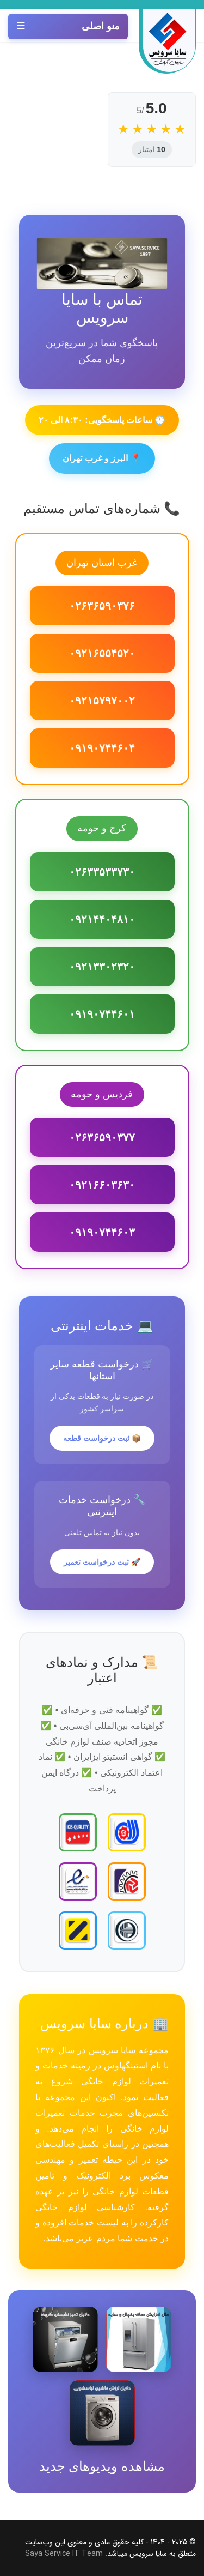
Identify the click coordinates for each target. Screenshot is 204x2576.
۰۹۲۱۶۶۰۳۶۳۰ (102, 1185)
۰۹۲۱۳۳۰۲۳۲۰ (102, 967)
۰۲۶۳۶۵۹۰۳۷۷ (102, 1137)
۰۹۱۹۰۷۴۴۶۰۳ (102, 1232)
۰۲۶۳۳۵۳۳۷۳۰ (102, 872)
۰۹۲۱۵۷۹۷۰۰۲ (102, 701)
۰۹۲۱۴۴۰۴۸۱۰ (102, 919)
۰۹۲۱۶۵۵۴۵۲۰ (102, 653)
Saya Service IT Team (64, 2554)
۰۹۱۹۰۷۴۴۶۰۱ (102, 1014)
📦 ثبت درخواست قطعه (102, 1438)
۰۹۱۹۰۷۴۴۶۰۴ (102, 748)
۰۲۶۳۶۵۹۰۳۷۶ (102, 606)
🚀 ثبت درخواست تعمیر (102, 1562)
